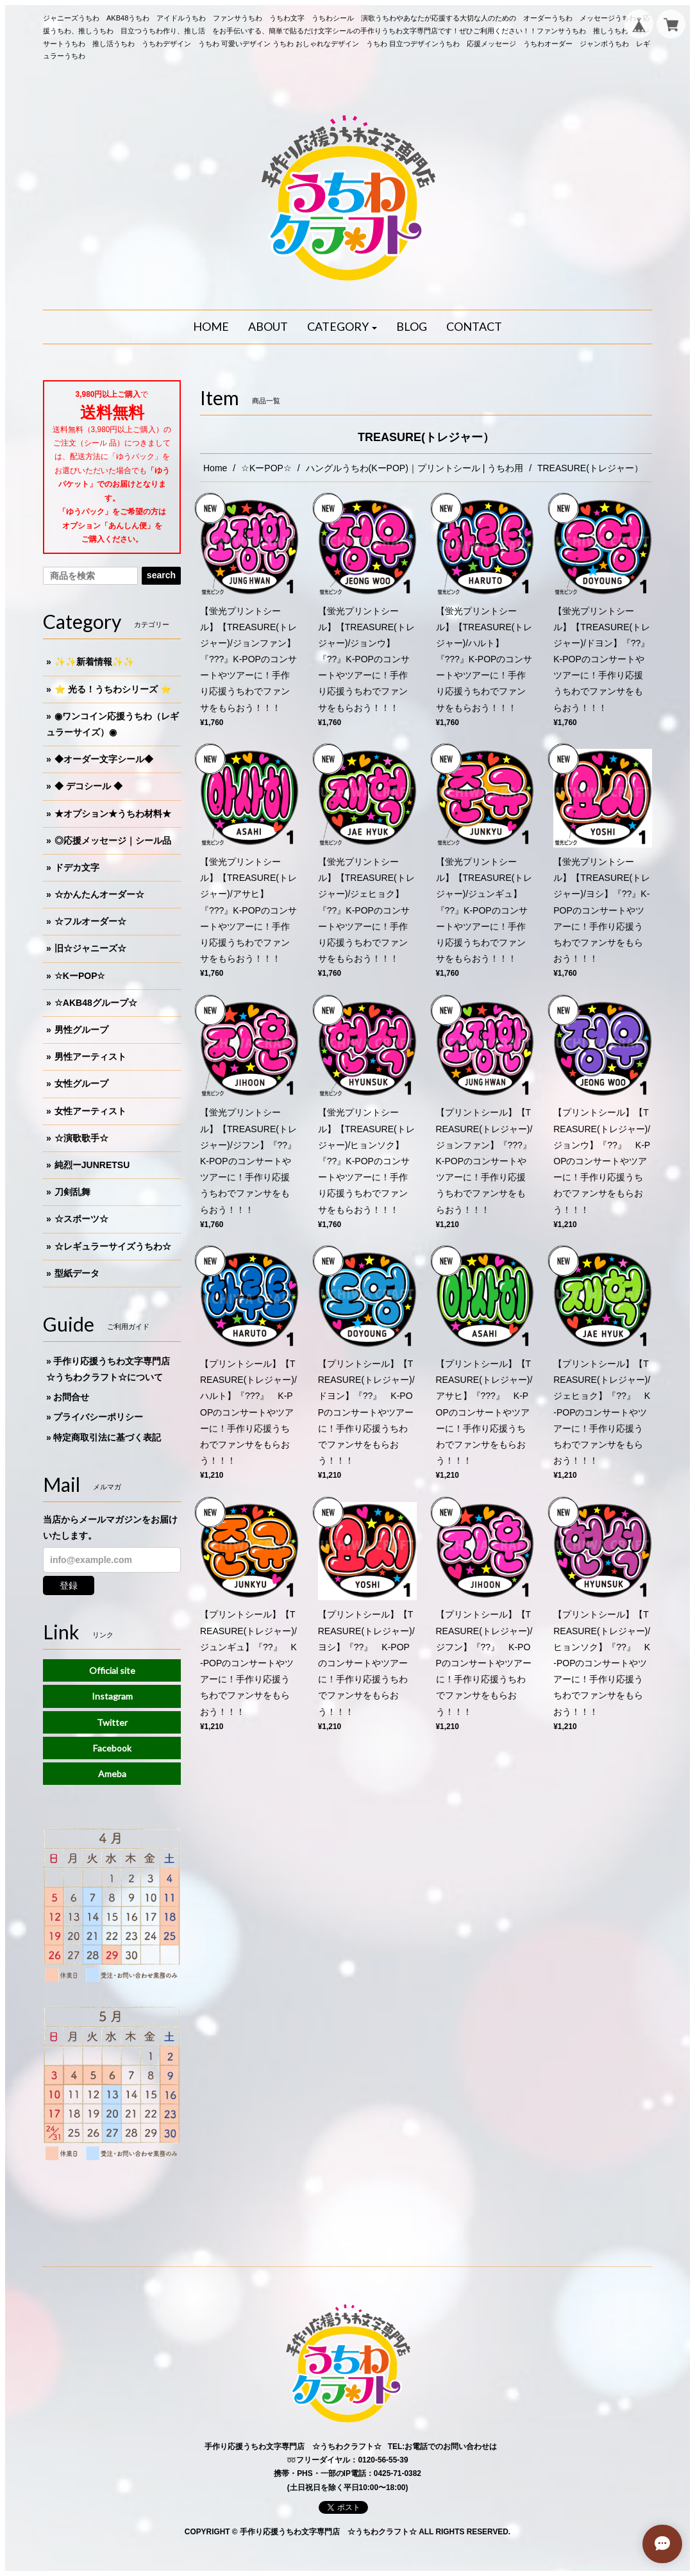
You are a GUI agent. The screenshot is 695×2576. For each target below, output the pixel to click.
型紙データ (76, 1273)
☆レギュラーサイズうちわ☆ (112, 1246)
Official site (112, 1670)
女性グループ (81, 1083)
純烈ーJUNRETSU (92, 1165)
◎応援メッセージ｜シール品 (112, 840)
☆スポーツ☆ (81, 1219)
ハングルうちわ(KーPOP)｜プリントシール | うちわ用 (415, 468)
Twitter (112, 1722)
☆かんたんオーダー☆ (99, 894)
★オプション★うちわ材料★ (112, 813)
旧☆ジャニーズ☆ (90, 948)
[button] (342, 327)
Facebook (112, 1748)
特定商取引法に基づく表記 (107, 1437)
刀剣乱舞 (72, 1192)
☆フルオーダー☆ (90, 921)
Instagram (112, 1696)
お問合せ (71, 1397)
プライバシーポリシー (98, 1417)
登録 (69, 1585)
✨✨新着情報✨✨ (94, 662)
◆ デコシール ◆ (88, 786)
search (161, 575)
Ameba (112, 1773)
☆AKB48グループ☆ (95, 1003)
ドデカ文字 (76, 867)
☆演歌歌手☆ (81, 1138)
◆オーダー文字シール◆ (103, 759)
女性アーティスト (90, 1111)
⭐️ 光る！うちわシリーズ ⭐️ (112, 689)
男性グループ (81, 1030)
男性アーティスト (90, 1056)
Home (215, 468)
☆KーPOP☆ (266, 468)
